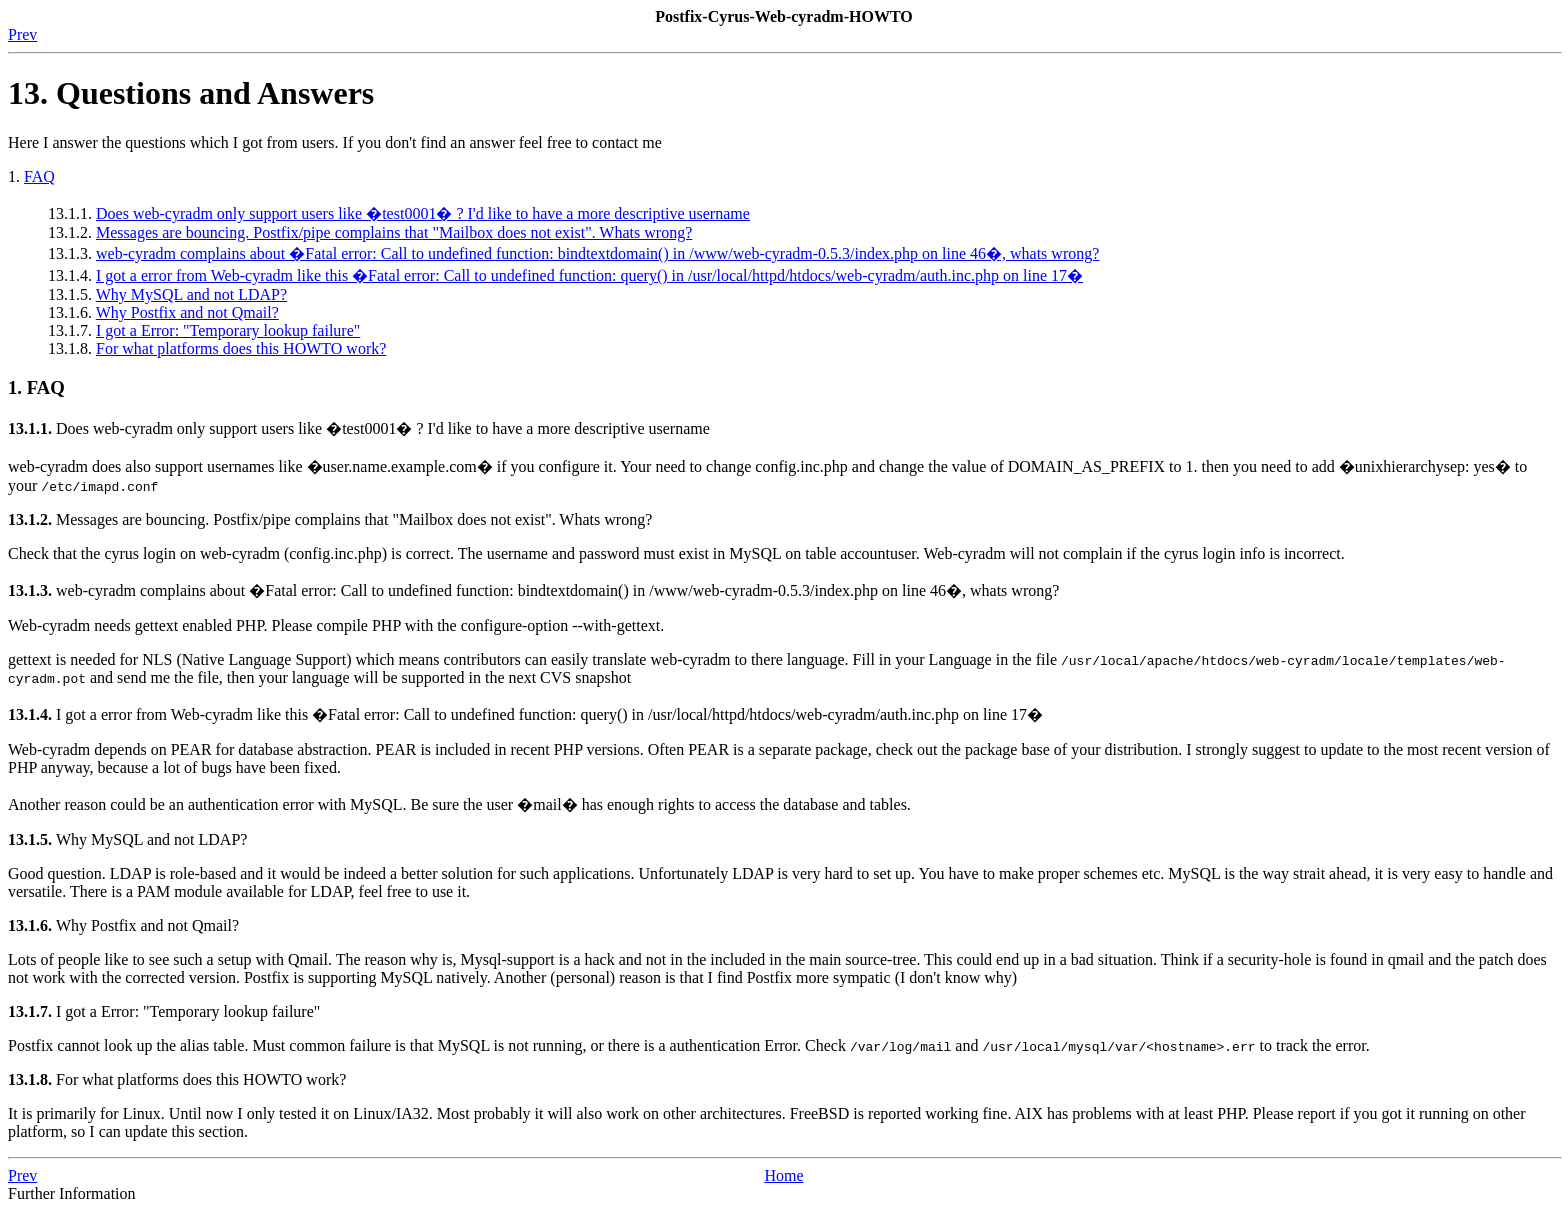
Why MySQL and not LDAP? (191, 294)
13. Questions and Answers (191, 93)
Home (783, 1175)
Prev (22, 34)
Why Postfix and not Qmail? (187, 312)
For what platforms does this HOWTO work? (241, 348)
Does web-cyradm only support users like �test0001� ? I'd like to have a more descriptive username (423, 213)
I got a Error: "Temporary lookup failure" (228, 330)
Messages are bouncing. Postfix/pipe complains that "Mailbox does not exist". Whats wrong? (394, 232)
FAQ (39, 176)
